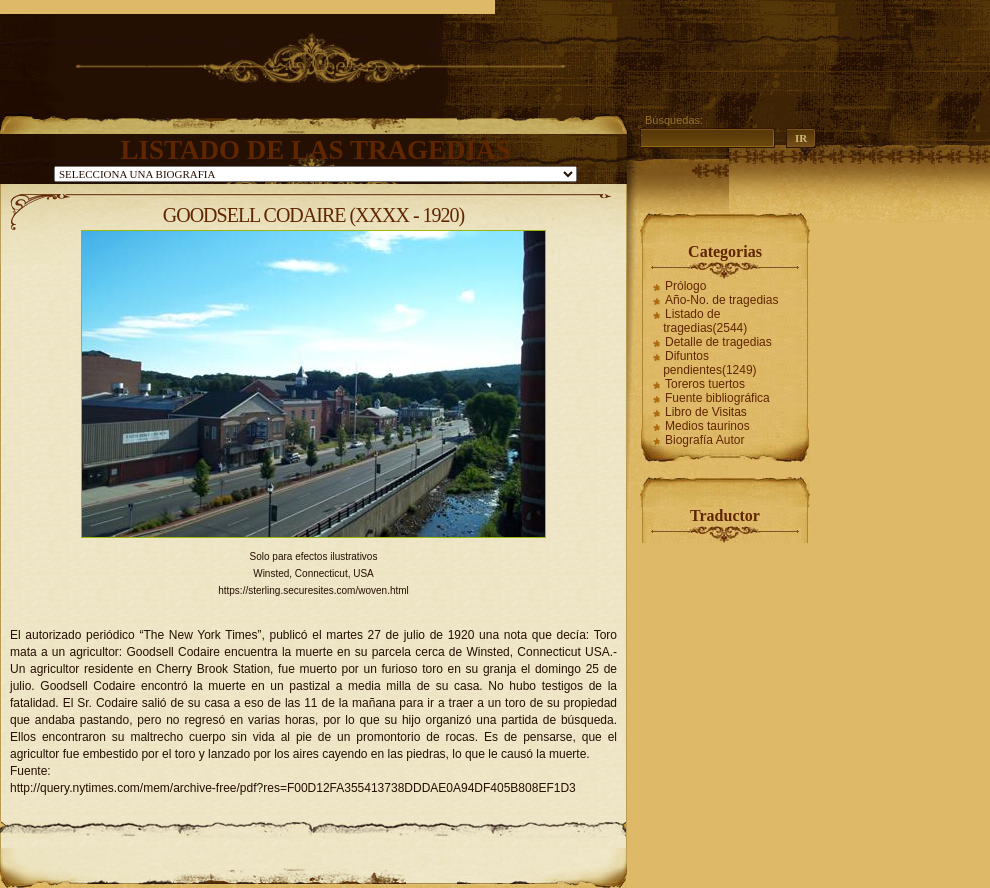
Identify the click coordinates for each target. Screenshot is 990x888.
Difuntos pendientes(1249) (709, 363)
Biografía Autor (704, 440)
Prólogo (685, 286)
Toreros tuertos (705, 384)
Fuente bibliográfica (717, 398)
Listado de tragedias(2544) (705, 321)
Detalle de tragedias (718, 342)
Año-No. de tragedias (721, 300)
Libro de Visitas (706, 412)
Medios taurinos (707, 426)
